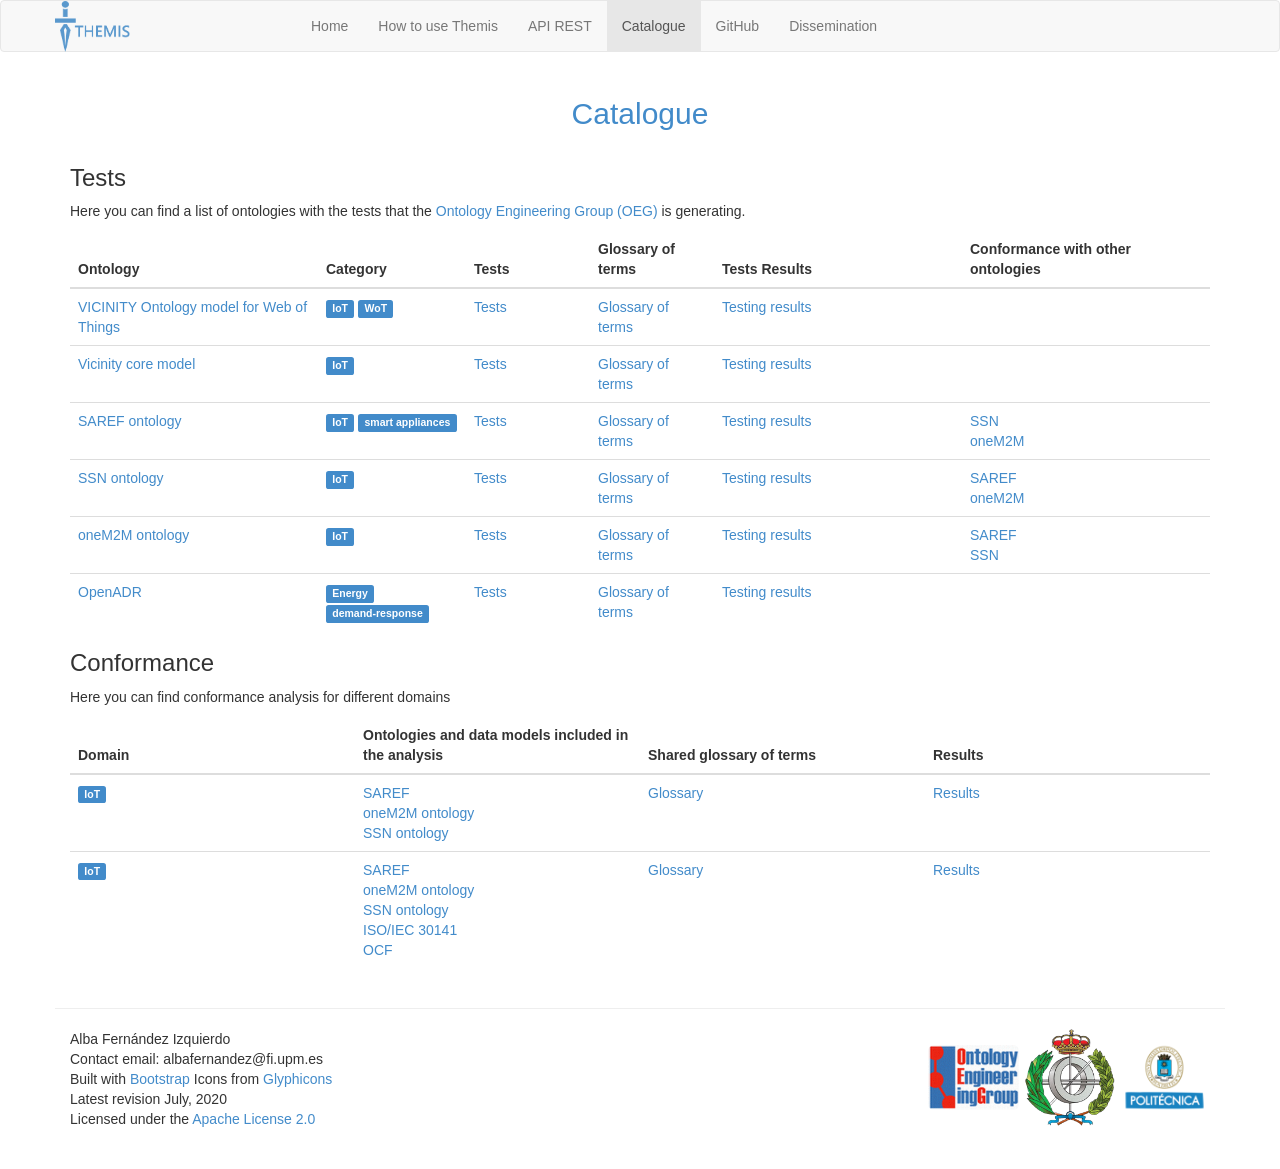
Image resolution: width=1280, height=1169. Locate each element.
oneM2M (997, 441)
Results (956, 793)
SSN (984, 421)
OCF (378, 950)
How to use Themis (438, 26)
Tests (490, 307)
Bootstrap (160, 1079)
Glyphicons (297, 1079)
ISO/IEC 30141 (410, 930)
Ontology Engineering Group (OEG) (547, 211)
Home (329, 26)
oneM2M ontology (133, 535)
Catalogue (654, 26)
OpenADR (110, 592)
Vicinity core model (136, 364)
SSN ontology (121, 478)
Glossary (675, 793)
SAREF (993, 478)
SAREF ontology (130, 421)
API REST (560, 26)
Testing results (766, 307)
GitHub (738, 26)
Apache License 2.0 (253, 1119)
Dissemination (833, 26)
